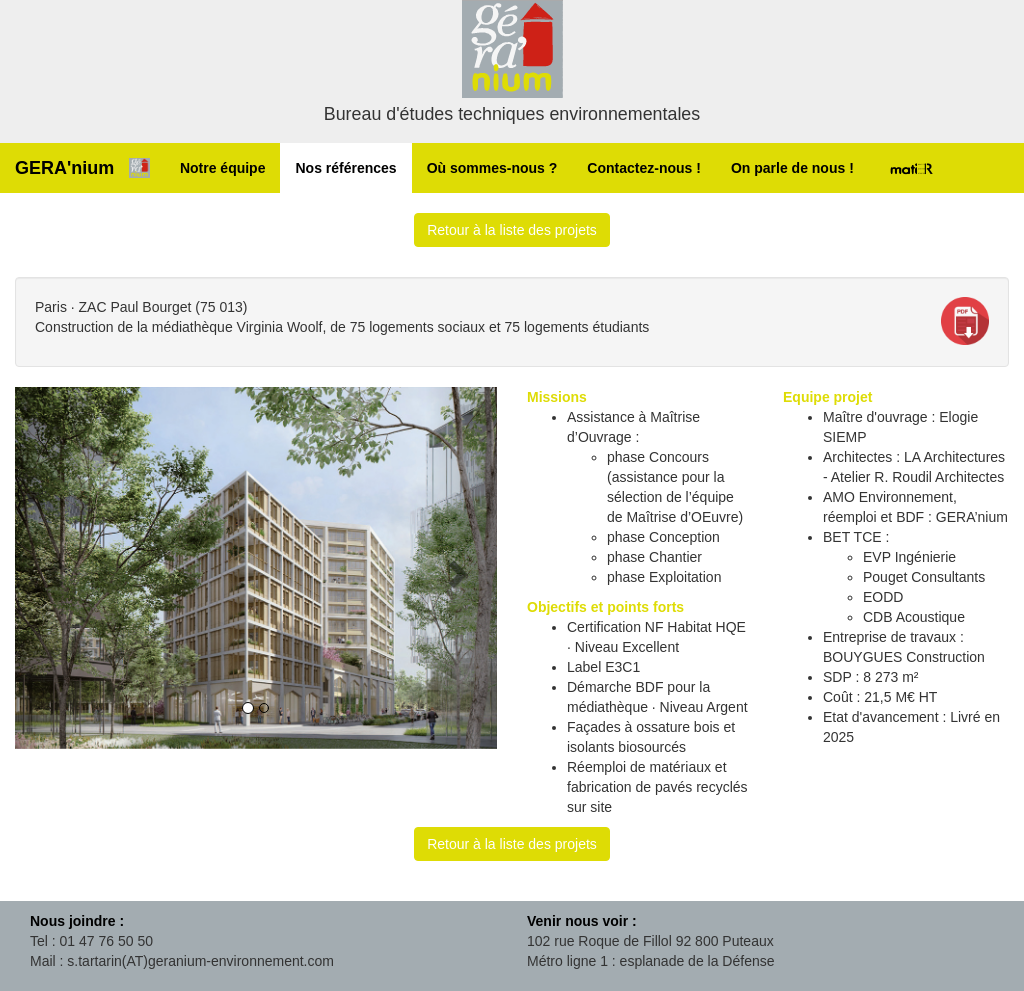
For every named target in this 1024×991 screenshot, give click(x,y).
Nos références (345, 168)
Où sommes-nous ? (492, 168)
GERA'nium (64, 168)
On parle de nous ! (792, 168)
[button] (51, 568)
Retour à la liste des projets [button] (512, 230)
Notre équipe (223, 168)
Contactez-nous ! (644, 168)
